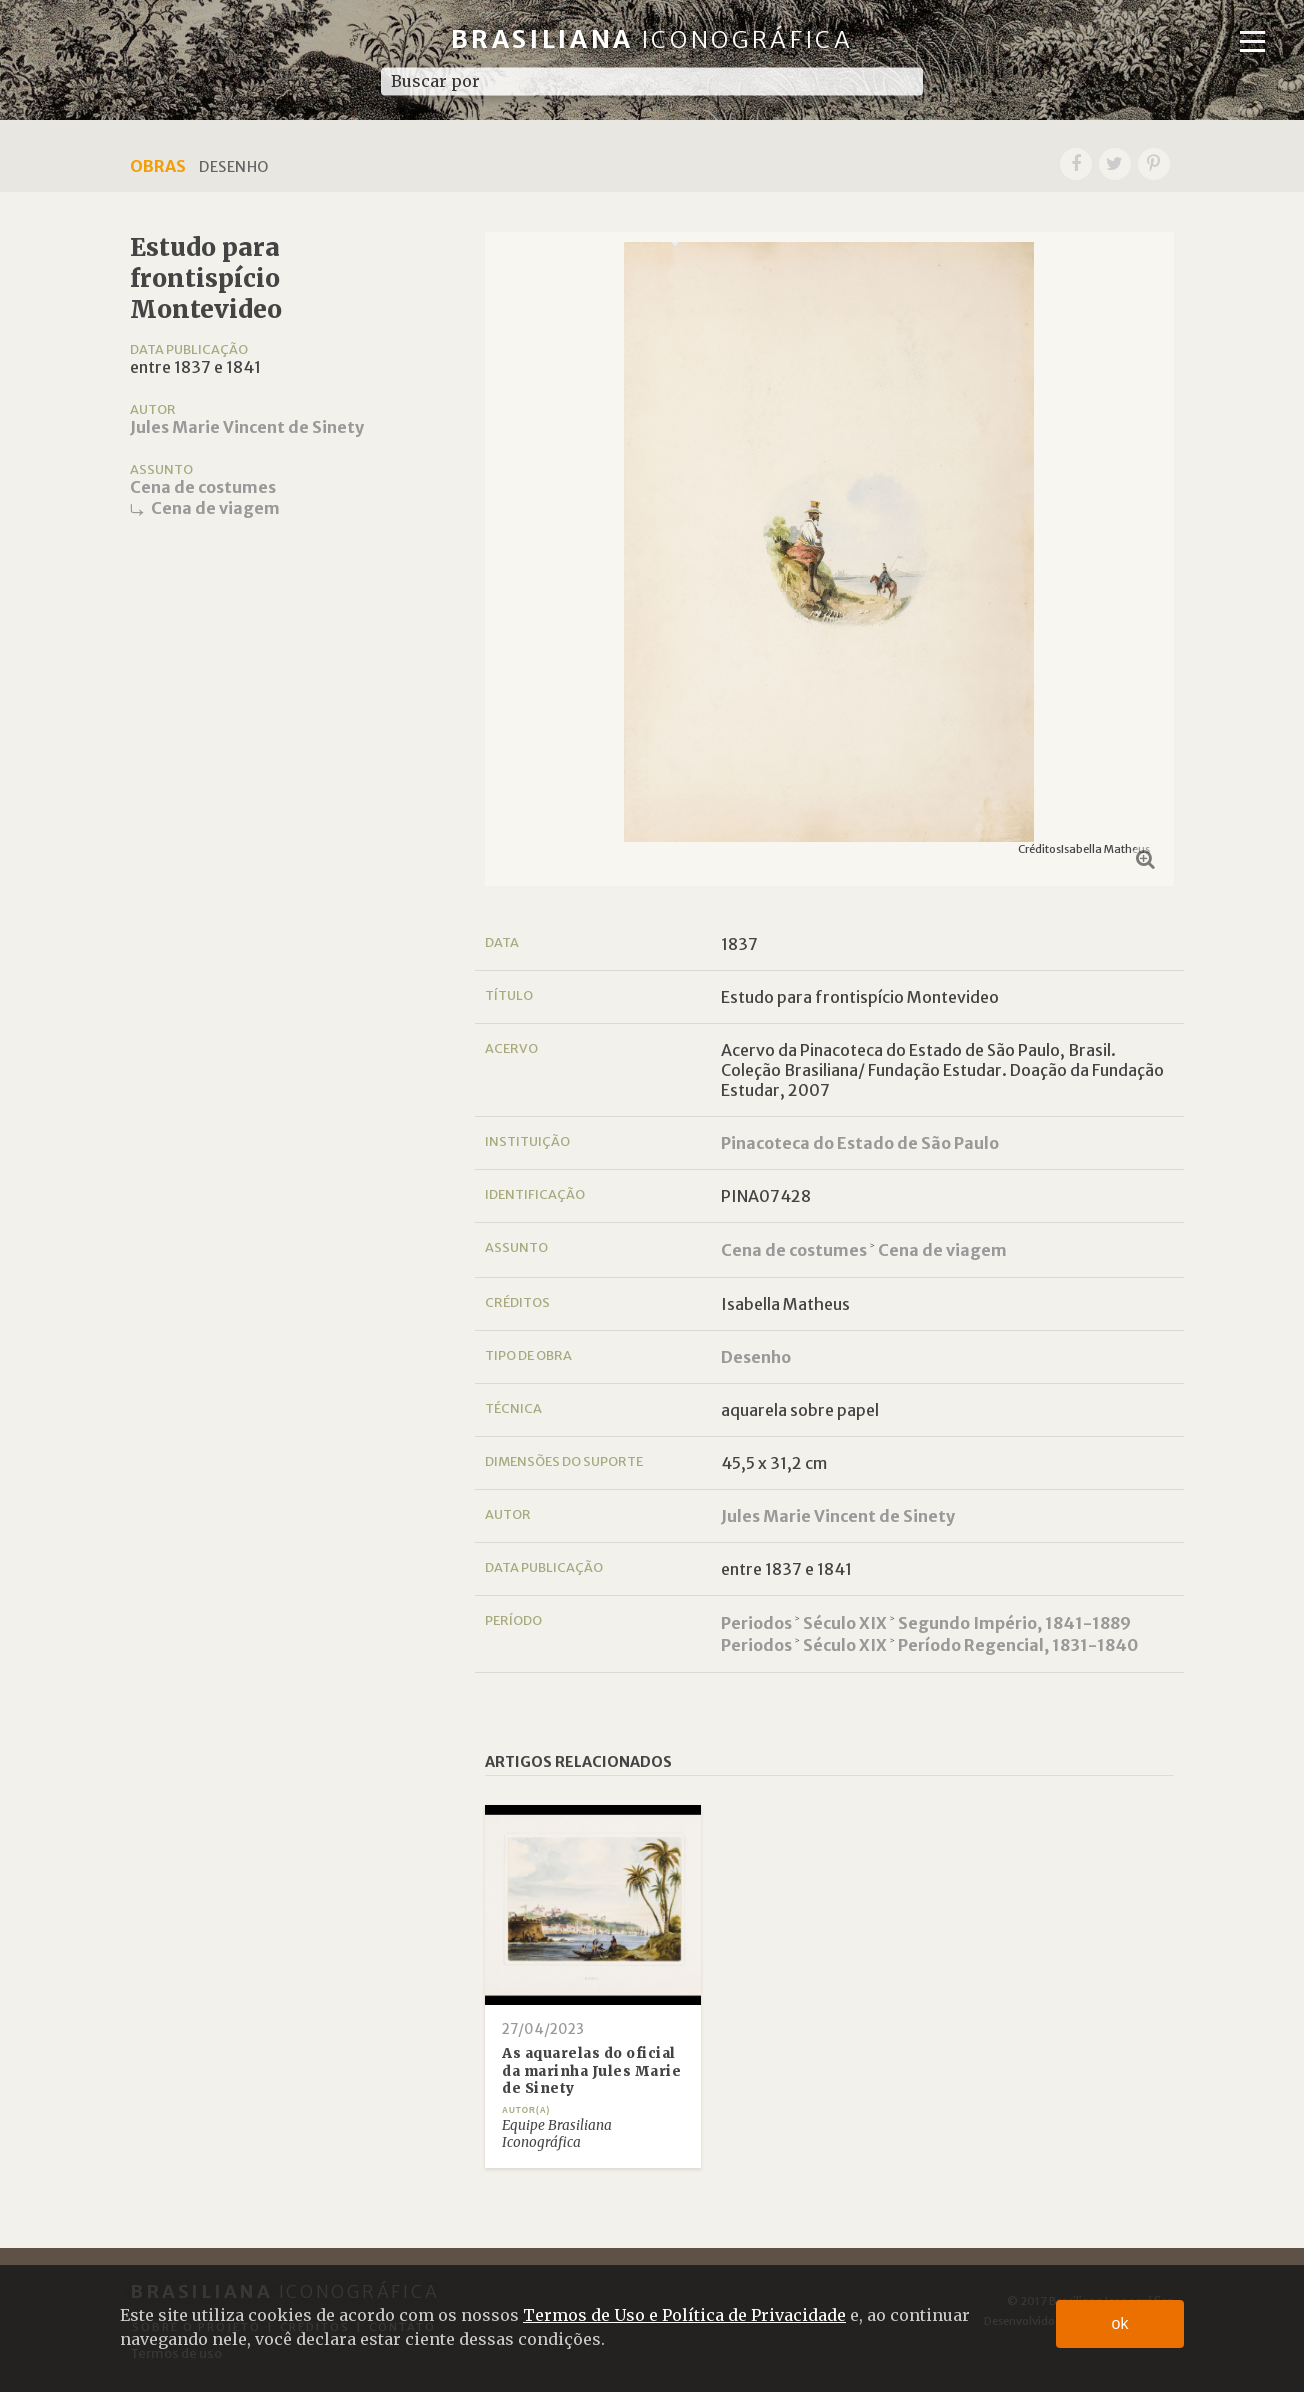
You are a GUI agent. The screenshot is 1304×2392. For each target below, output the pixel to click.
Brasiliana (652, 39)
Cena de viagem (215, 508)
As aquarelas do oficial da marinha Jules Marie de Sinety (591, 2071)
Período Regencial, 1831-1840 (1018, 1645)
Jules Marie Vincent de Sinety (247, 427)
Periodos (756, 1623)
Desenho (756, 1357)
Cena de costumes (203, 487)
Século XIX (845, 1623)
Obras (158, 166)
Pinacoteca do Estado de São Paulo (860, 1143)
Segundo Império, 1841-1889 (1014, 1623)
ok (1120, 2323)
